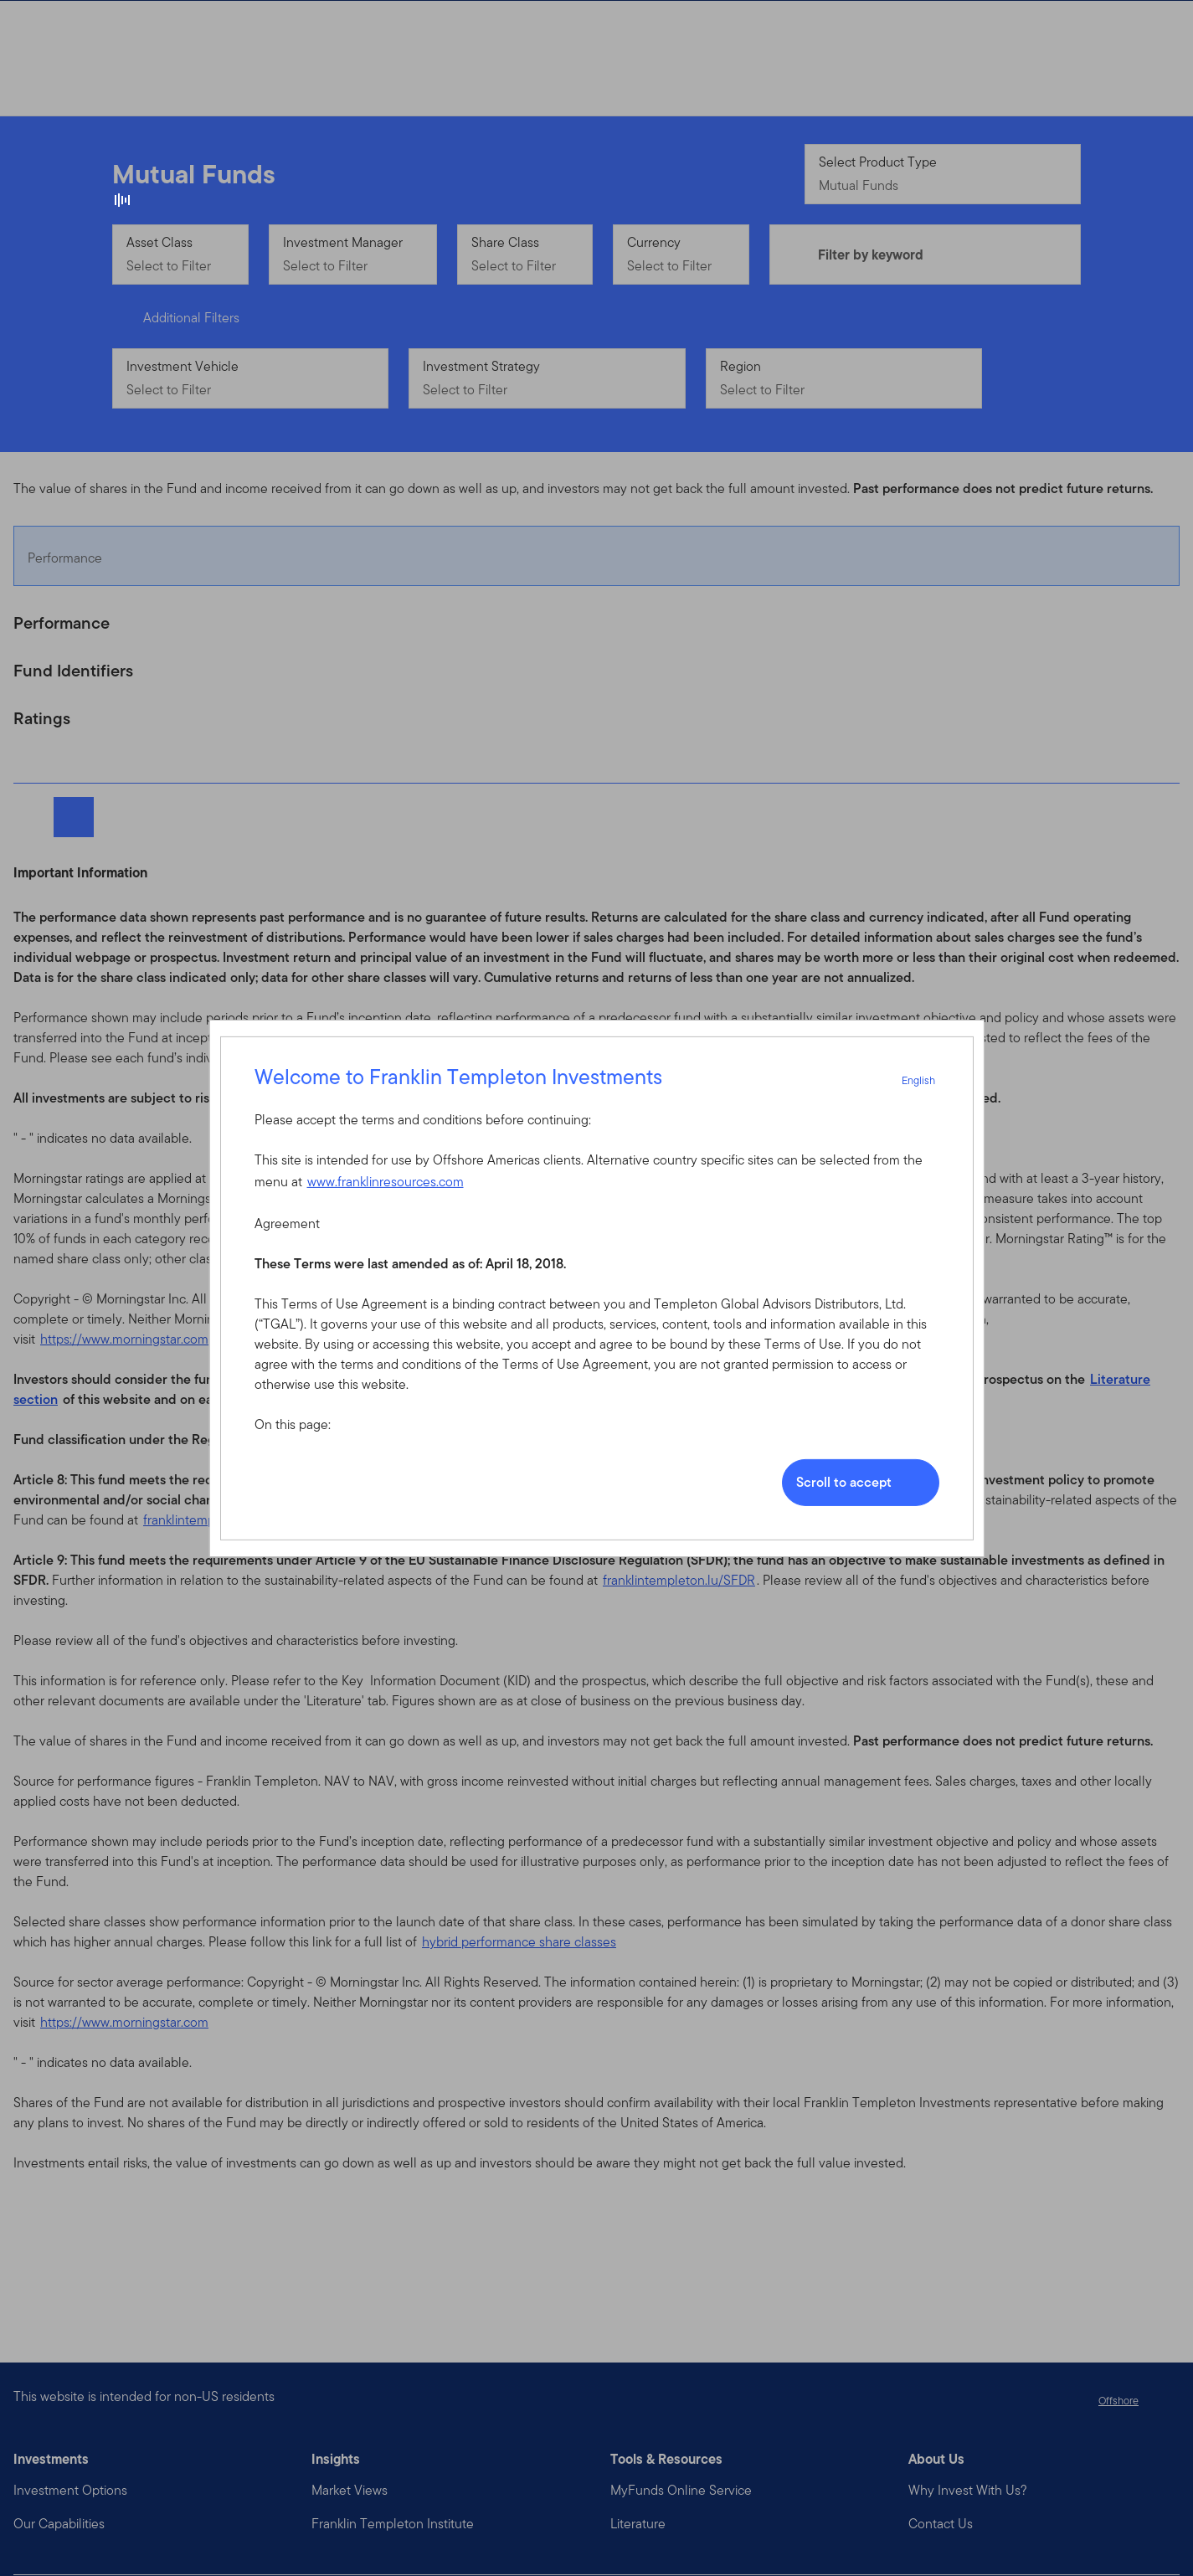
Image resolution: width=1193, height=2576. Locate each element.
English (928, 1079)
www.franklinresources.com (385, 1181)
